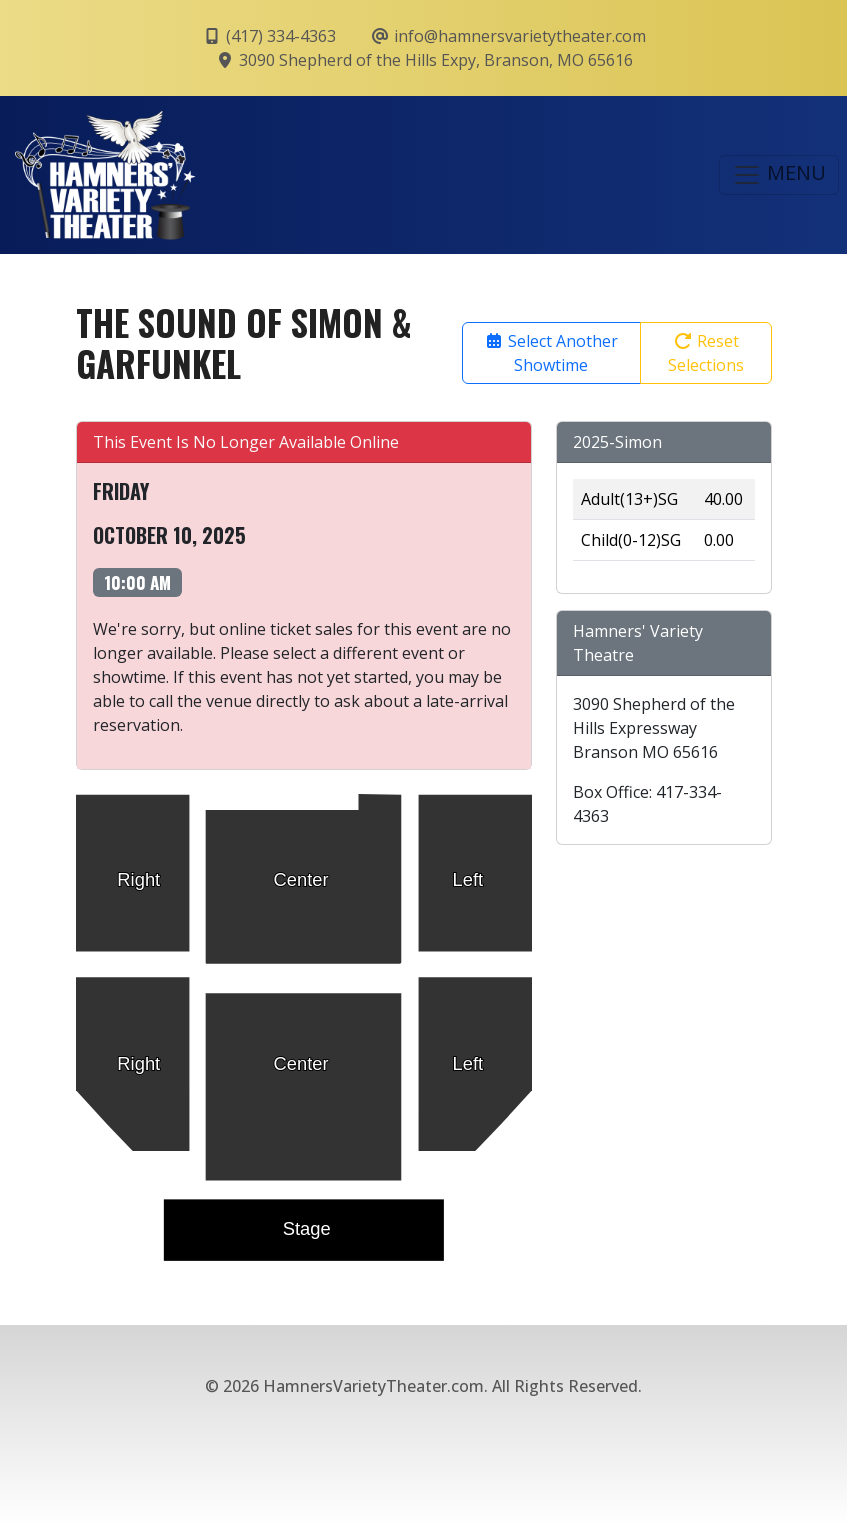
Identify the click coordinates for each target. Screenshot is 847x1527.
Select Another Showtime (551, 353)
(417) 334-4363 (269, 36)
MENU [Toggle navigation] (779, 174)
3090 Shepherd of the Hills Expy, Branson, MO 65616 (424, 60)
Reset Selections (706, 353)
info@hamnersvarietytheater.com (508, 36)
